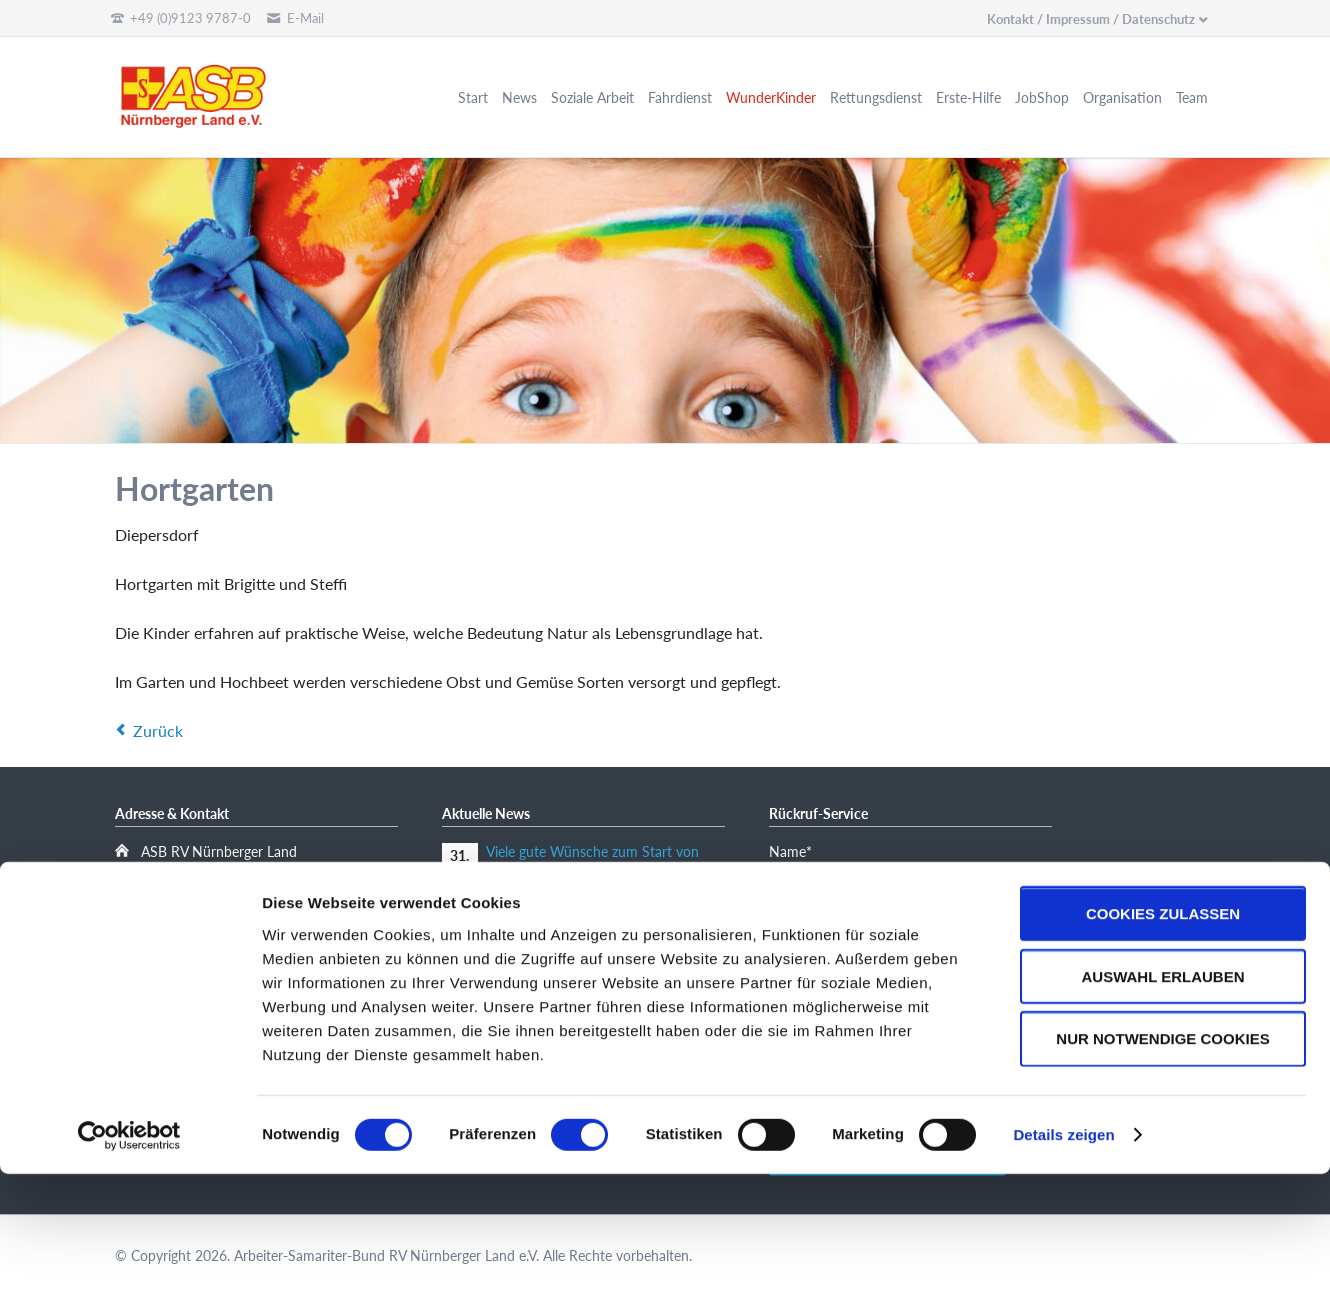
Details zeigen (1063, 1257)
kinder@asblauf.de (213, 974)
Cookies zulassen (1163, 1035)
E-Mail (799, 924)
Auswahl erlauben (1162, 1098)
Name (799, 850)
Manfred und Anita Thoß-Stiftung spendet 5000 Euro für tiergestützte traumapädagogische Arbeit (596, 913)
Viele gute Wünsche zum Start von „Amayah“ (592, 860)
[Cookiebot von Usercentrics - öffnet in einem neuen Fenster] (129, 1258)
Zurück (158, 730)
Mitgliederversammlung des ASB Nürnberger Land (585, 966)
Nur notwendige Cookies (1162, 1161)
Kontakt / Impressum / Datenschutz (1091, 19)
